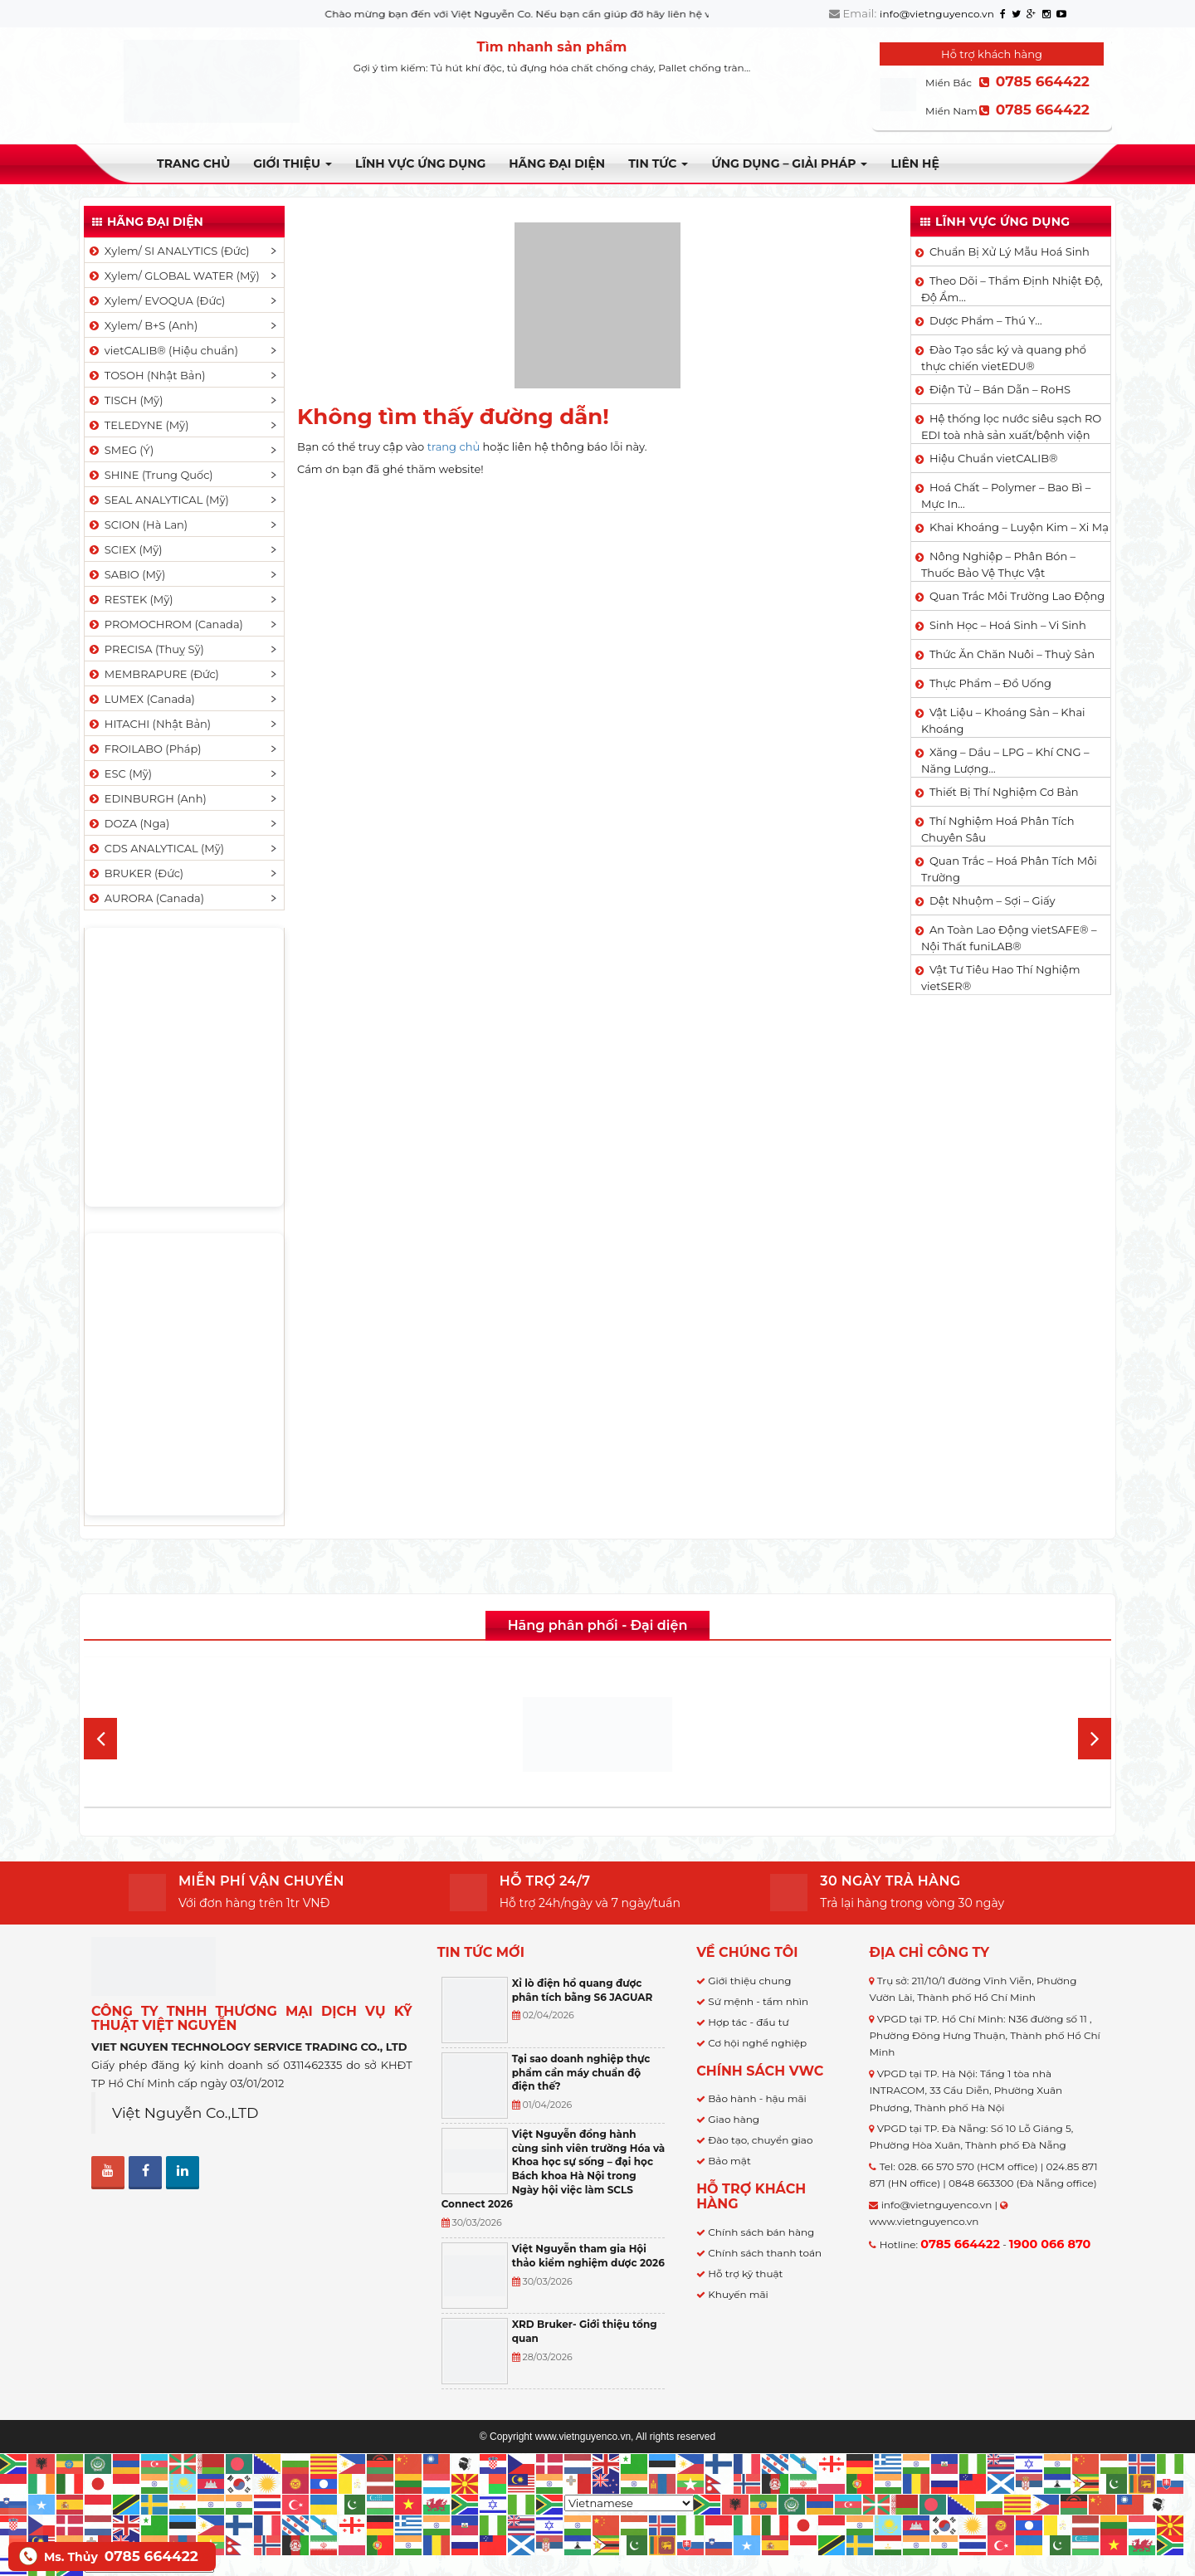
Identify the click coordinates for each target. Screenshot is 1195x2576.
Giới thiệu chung (749, 1980)
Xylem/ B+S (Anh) (142, 325)
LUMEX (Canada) (141, 698)
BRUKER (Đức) (135, 873)
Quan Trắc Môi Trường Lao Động (1017, 596)
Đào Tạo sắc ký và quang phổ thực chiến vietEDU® (1003, 358)
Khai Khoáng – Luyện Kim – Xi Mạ (1019, 527)
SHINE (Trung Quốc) (150, 474)
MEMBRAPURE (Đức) (153, 674)
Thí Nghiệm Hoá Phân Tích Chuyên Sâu (998, 829)
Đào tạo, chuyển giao (760, 2140)
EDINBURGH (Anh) (147, 798)
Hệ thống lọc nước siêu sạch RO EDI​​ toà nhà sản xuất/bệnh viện (1011, 427)
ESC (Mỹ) (119, 773)
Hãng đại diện (557, 163)
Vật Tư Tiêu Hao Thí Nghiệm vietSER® (1000, 978)
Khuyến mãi (738, 2294)
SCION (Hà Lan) (137, 524)
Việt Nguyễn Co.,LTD (185, 2112)
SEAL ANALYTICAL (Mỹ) (158, 499)
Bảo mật (729, 2160)
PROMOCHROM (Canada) (165, 624)
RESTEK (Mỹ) (130, 599)
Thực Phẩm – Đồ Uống (990, 683)
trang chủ (453, 446)
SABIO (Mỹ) (126, 574)
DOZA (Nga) (128, 823)
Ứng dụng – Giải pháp (789, 163)
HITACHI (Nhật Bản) (149, 723)
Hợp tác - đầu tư (748, 2022)
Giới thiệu (292, 163)
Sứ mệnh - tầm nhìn (758, 2001)
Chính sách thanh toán (765, 2253)
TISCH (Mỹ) (125, 400)
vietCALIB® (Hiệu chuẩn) (162, 350)
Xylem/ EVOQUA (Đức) (156, 300)
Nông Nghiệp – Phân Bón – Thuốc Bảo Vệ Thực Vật (998, 564)
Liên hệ (914, 163)
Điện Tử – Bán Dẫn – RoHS (1000, 389)
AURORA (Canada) (145, 898)
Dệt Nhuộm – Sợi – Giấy (992, 900)
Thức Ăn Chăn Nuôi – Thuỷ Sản (1012, 654)
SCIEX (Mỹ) (125, 549)
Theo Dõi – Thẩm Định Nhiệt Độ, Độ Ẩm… (1012, 289)
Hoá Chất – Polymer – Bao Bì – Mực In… (1005, 495)
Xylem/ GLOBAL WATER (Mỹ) (173, 275)
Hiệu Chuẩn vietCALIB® (993, 458)
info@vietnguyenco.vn (937, 13)
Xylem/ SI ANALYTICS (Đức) (168, 250)
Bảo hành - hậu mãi (757, 2098)
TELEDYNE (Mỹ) (137, 425)
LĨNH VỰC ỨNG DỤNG (420, 163)
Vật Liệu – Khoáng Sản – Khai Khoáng (1003, 720)
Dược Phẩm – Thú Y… (985, 320)
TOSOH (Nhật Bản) (146, 375)
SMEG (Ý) (120, 449)
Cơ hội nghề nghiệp (757, 2043)
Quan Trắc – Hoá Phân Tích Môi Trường (1009, 869)
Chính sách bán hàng (761, 2232)
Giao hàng (733, 2119)
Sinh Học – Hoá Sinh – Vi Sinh (1007, 625)
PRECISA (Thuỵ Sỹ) (145, 649)
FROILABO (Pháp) (144, 748)
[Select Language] (629, 2503)
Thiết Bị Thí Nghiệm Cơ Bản (1004, 791)
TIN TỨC (658, 163)
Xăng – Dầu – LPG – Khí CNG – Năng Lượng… (1005, 760)
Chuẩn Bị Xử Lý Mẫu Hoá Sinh (1009, 251)
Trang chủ (193, 163)
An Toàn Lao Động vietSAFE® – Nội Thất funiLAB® (1008, 938)
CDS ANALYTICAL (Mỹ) (155, 848)
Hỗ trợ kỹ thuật (745, 2273)
